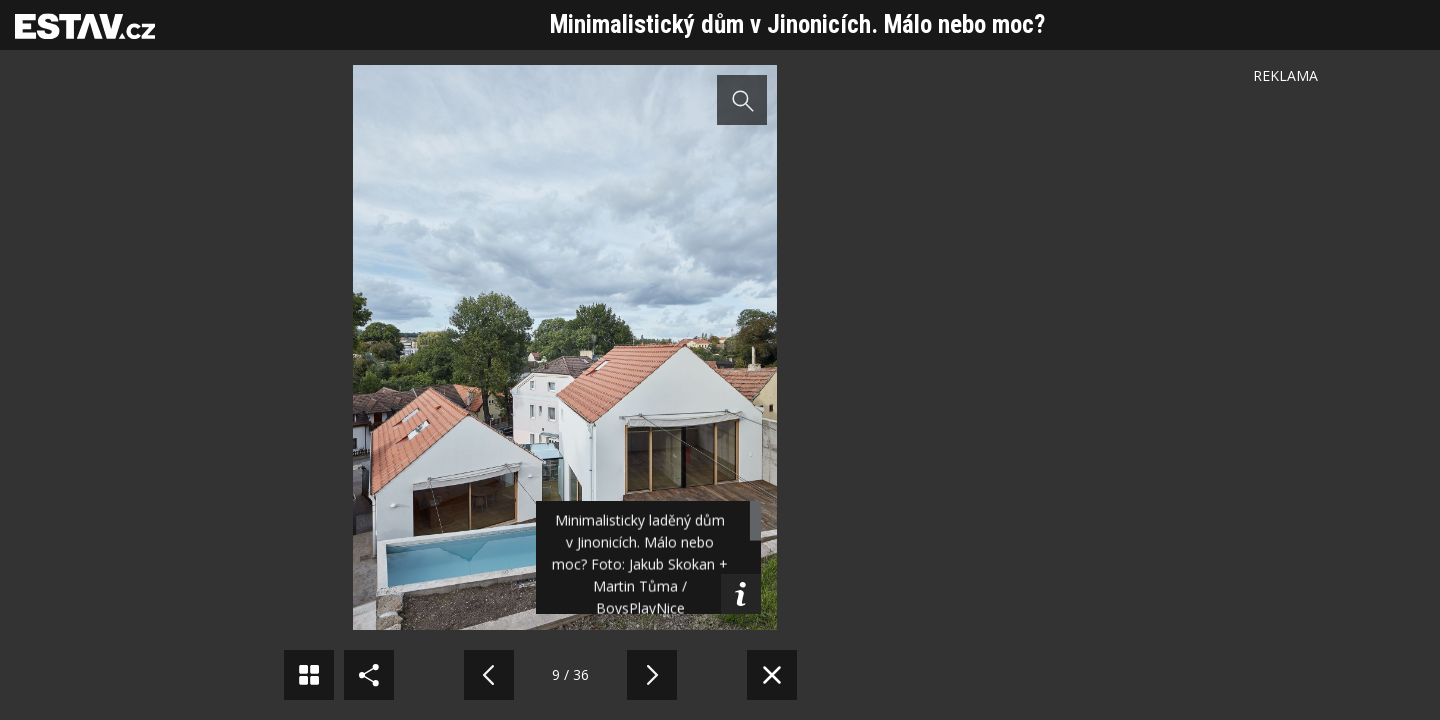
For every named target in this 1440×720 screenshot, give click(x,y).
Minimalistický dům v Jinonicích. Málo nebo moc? (797, 24)
